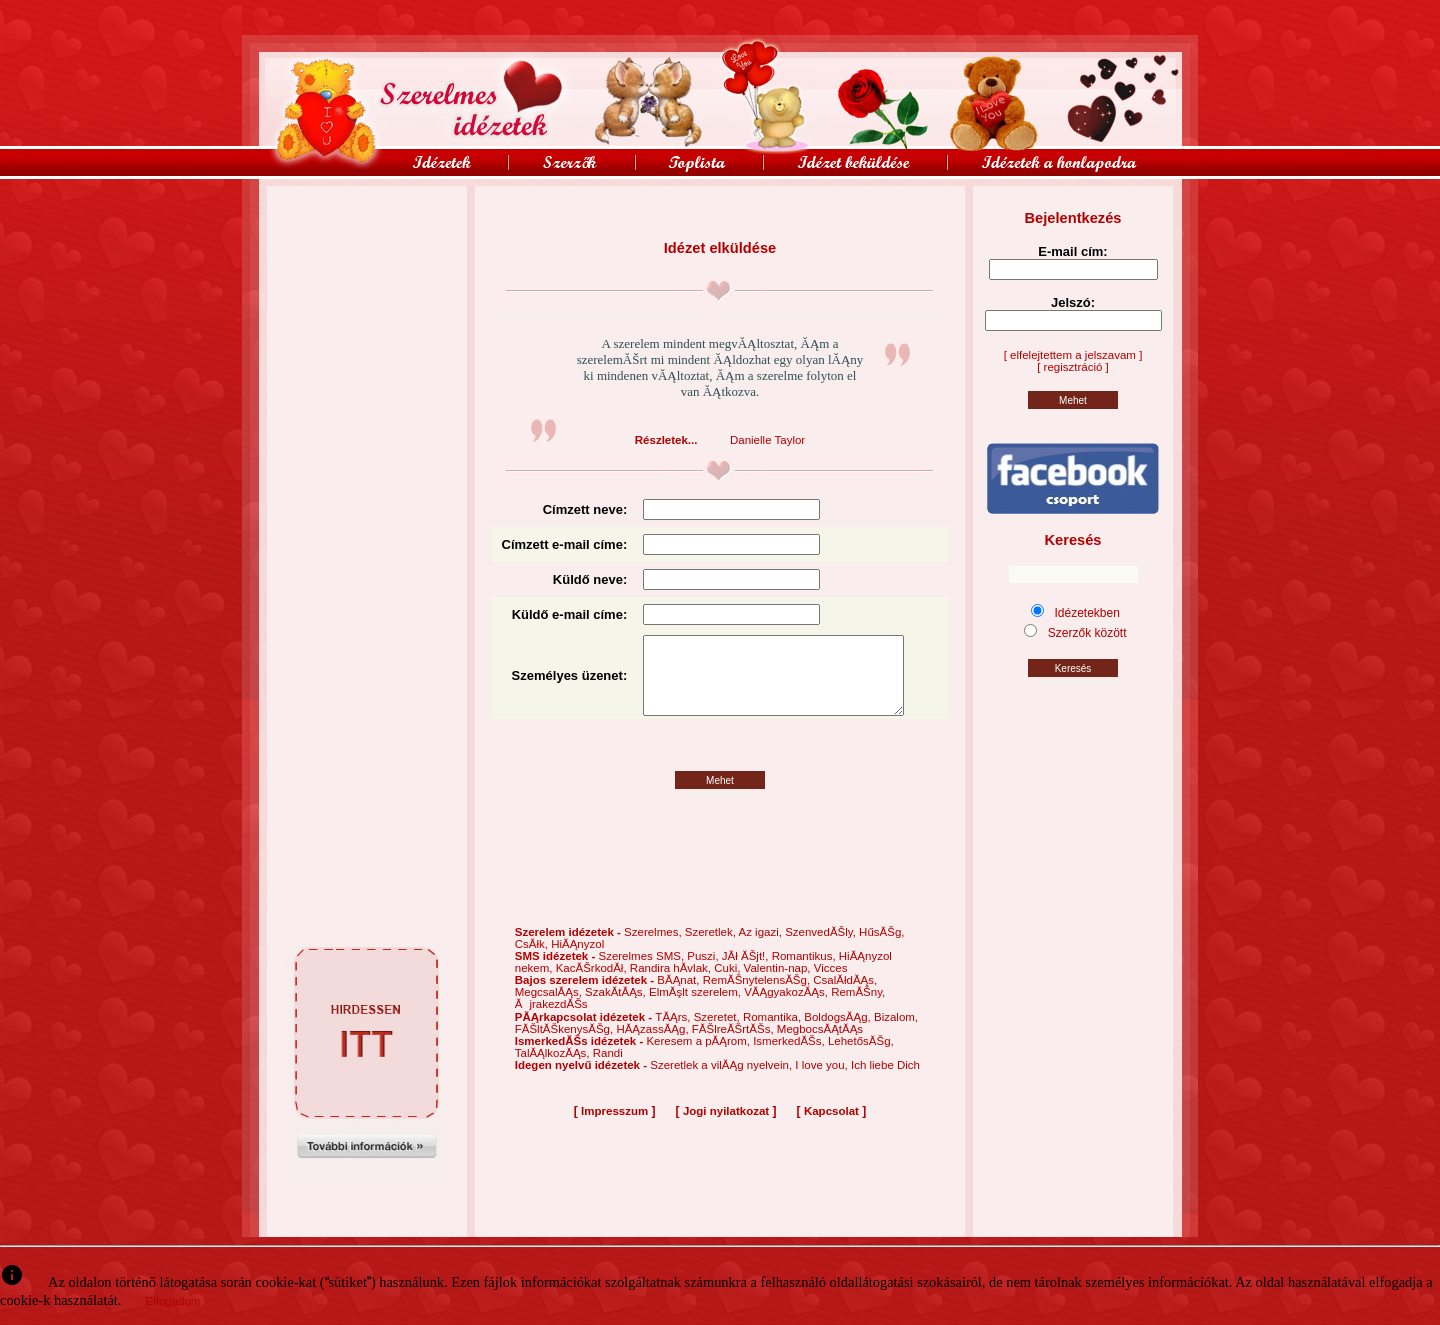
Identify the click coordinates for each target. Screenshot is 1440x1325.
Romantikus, (805, 973)
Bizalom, (896, 1034)
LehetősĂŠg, (861, 1058)
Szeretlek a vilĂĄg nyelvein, (722, 1082)
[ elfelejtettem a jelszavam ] (1073, 355)
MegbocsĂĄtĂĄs (820, 1046)
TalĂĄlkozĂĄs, (554, 1070)
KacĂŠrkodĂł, (593, 985)
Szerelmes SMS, (642, 973)
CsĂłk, (533, 961)
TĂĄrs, (674, 1034)
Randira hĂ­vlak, (672, 985)
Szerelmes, (654, 949)
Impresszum (614, 1128)
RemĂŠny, (858, 1009)
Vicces (831, 985)
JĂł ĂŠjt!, (747, 973)
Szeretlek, (712, 949)
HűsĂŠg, (881, 949)
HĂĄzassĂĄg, (653, 1046)
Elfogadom (172, 1301)
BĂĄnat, (679, 997)
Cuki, (728, 985)
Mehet (720, 797)
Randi (608, 1070)
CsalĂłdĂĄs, (845, 997)
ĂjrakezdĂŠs (551, 1021)
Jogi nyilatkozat (726, 1128)
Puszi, (704, 973)
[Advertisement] (367, 231)
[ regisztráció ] (1073, 367)
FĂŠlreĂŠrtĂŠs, (734, 1046)
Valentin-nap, (779, 985)
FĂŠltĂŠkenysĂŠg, (566, 1046)
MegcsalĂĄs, (550, 1009)
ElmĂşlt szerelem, (696, 1009)
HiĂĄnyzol (577, 961)
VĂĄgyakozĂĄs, (787, 1009)
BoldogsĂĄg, (839, 1034)
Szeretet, (718, 1034)
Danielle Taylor (767, 440)
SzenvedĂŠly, (822, 949)
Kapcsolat (831, 1128)
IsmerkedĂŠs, (790, 1058)
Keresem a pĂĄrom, (699, 1058)
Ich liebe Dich (885, 1082)
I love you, (823, 1082)
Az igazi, (761, 949)
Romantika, (773, 1034)
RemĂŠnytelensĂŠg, (758, 997)
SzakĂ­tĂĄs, (617, 1009)
